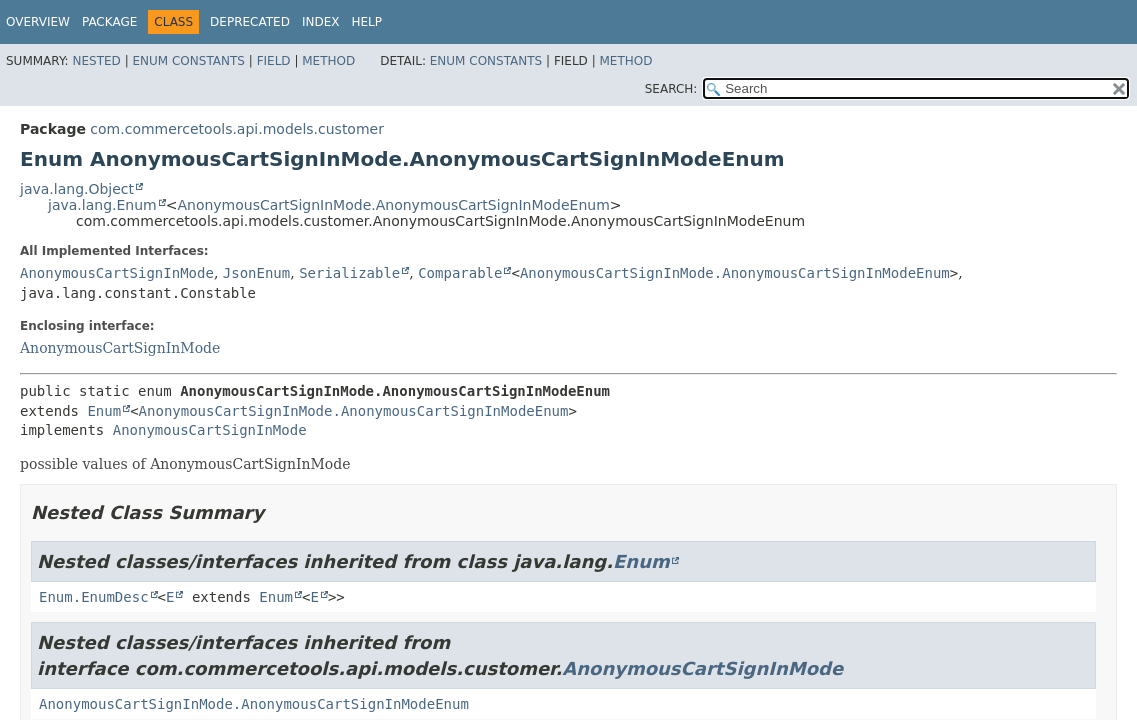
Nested (96, 61)
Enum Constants (188, 61)
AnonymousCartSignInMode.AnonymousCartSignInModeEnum (393, 205)
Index (321, 22)
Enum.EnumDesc (94, 597)
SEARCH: (671, 89)
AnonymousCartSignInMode (117, 273)
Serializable (349, 273)
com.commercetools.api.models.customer (237, 129)
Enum (104, 411)
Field (274, 61)
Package (109, 22)
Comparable (460, 273)
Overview (38, 22)
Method (328, 61)
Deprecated (250, 22)
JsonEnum (256, 273)
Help (366, 22)
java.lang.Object (77, 189)
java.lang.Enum (102, 205)
